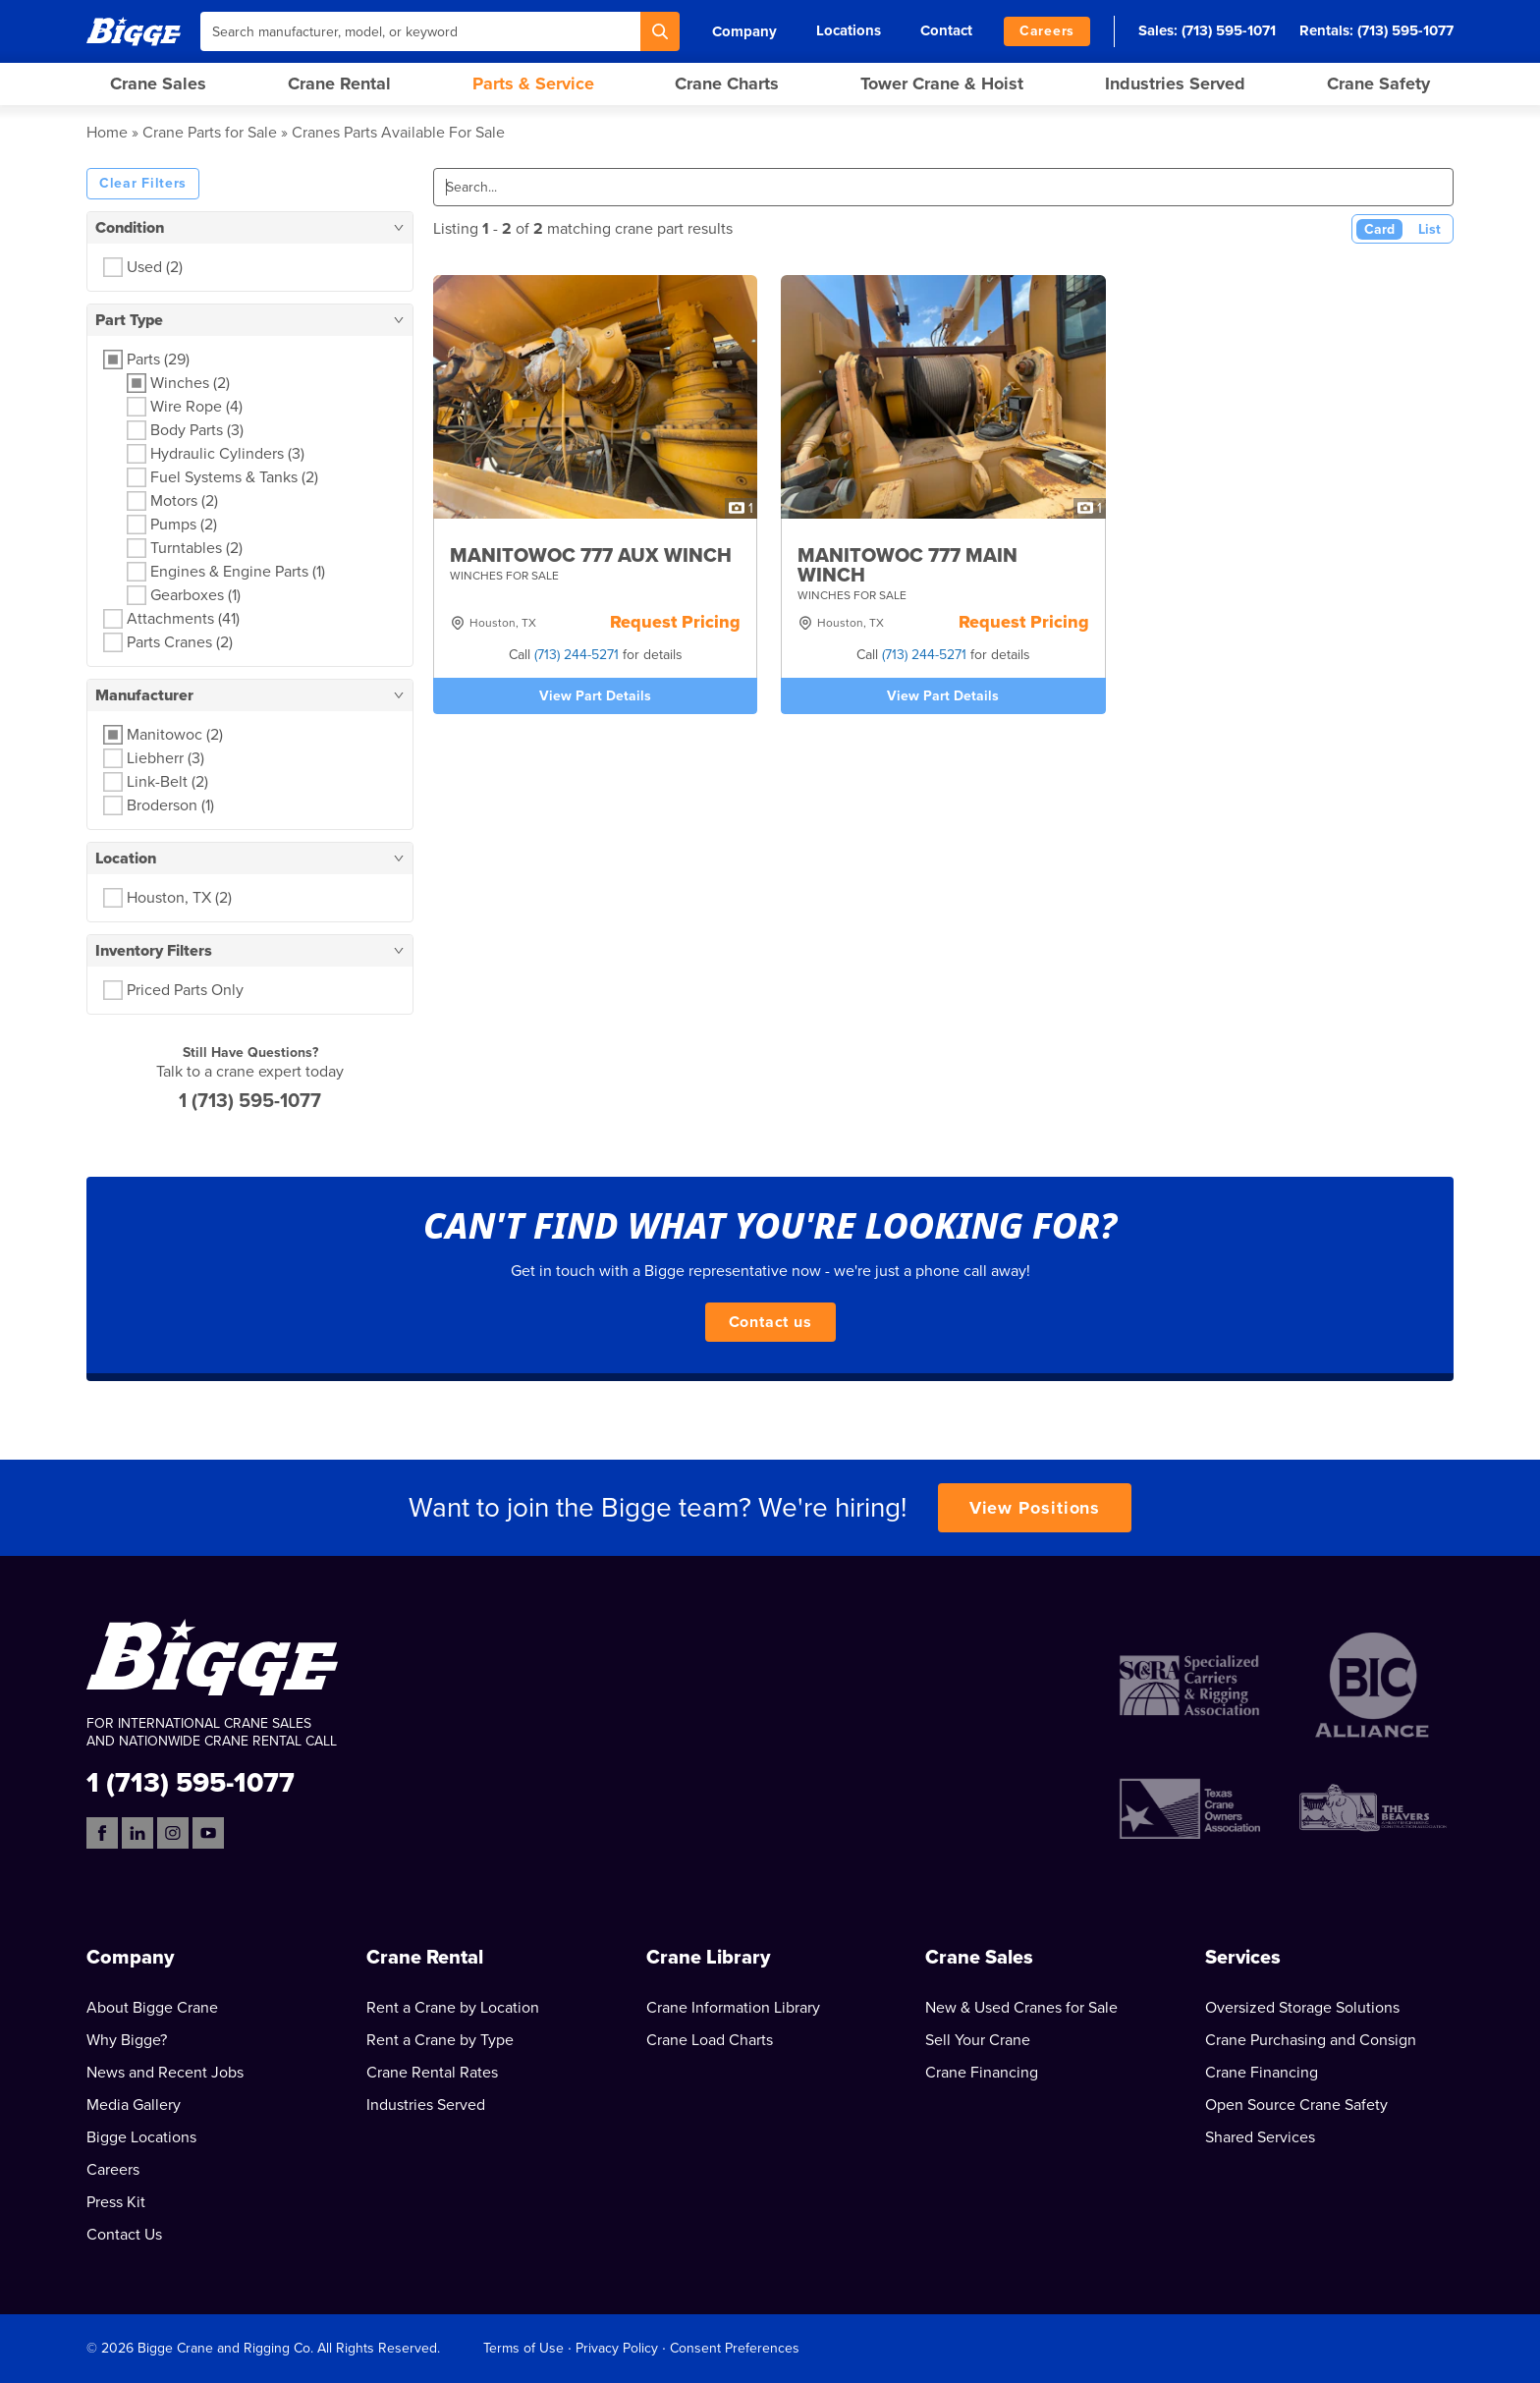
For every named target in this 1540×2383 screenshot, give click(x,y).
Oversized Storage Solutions (1302, 2008)
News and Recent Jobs (165, 2072)
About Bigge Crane (152, 2008)
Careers (1046, 31)
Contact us (770, 1322)
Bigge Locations (141, 2137)
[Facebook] (102, 1833)
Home (107, 132)
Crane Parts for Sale (209, 132)
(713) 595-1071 (1229, 30)
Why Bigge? (126, 2040)
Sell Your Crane (977, 2040)
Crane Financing (981, 2072)
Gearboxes (195, 595)
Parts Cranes (180, 642)
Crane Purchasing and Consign (1310, 2040)
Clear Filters (143, 183)
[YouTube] (208, 1833)
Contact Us (124, 2234)
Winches (190, 383)
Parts (158, 359)
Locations (848, 30)
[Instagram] (173, 1833)
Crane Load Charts (709, 2040)
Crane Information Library (733, 2008)
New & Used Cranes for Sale (1021, 2008)
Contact (946, 30)
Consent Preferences (734, 2348)
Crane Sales (158, 83)
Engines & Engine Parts (237, 572)
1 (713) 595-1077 (250, 1101)
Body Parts (197, 430)
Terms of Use (523, 2348)
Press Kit (115, 2202)
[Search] (660, 31)
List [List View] (1429, 229)
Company (744, 31)
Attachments (183, 619)
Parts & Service (533, 83)
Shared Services (1260, 2137)
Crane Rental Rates (432, 2072)
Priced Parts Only (185, 990)
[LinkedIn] (137, 1833)
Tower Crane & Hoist (941, 83)
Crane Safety (1378, 83)
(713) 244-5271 (576, 654)
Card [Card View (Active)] (1379, 229)
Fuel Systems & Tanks (234, 477)
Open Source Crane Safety (1296, 2105)
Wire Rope (196, 406)
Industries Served (1175, 83)
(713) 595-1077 (1405, 30)
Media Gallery (133, 2105)
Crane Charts (727, 83)
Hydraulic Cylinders (227, 454)
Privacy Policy (617, 2348)
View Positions (1035, 1508)
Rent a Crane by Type (440, 2040)
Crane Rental (339, 83)
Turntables (196, 548)
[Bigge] (133, 31)
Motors (184, 501)
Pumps (183, 524)
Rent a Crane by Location (452, 2008)
